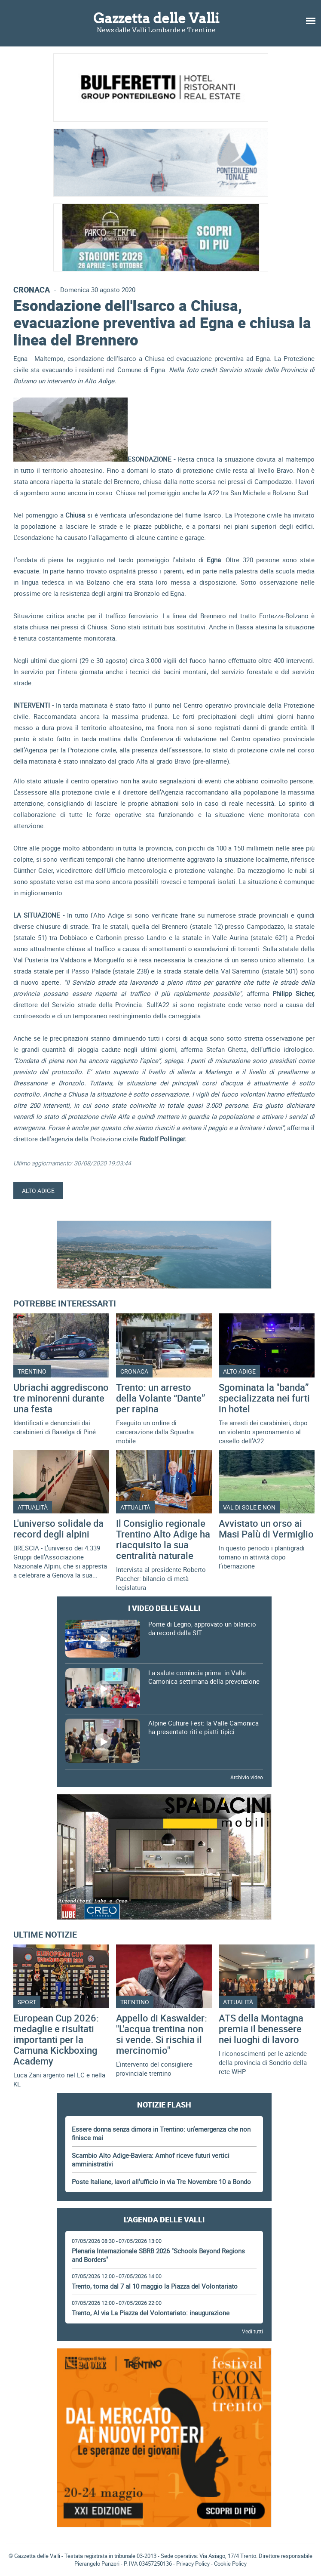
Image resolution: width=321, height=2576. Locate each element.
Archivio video (246, 1777)
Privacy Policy (193, 2563)
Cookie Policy (230, 2563)
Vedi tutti (252, 2331)
